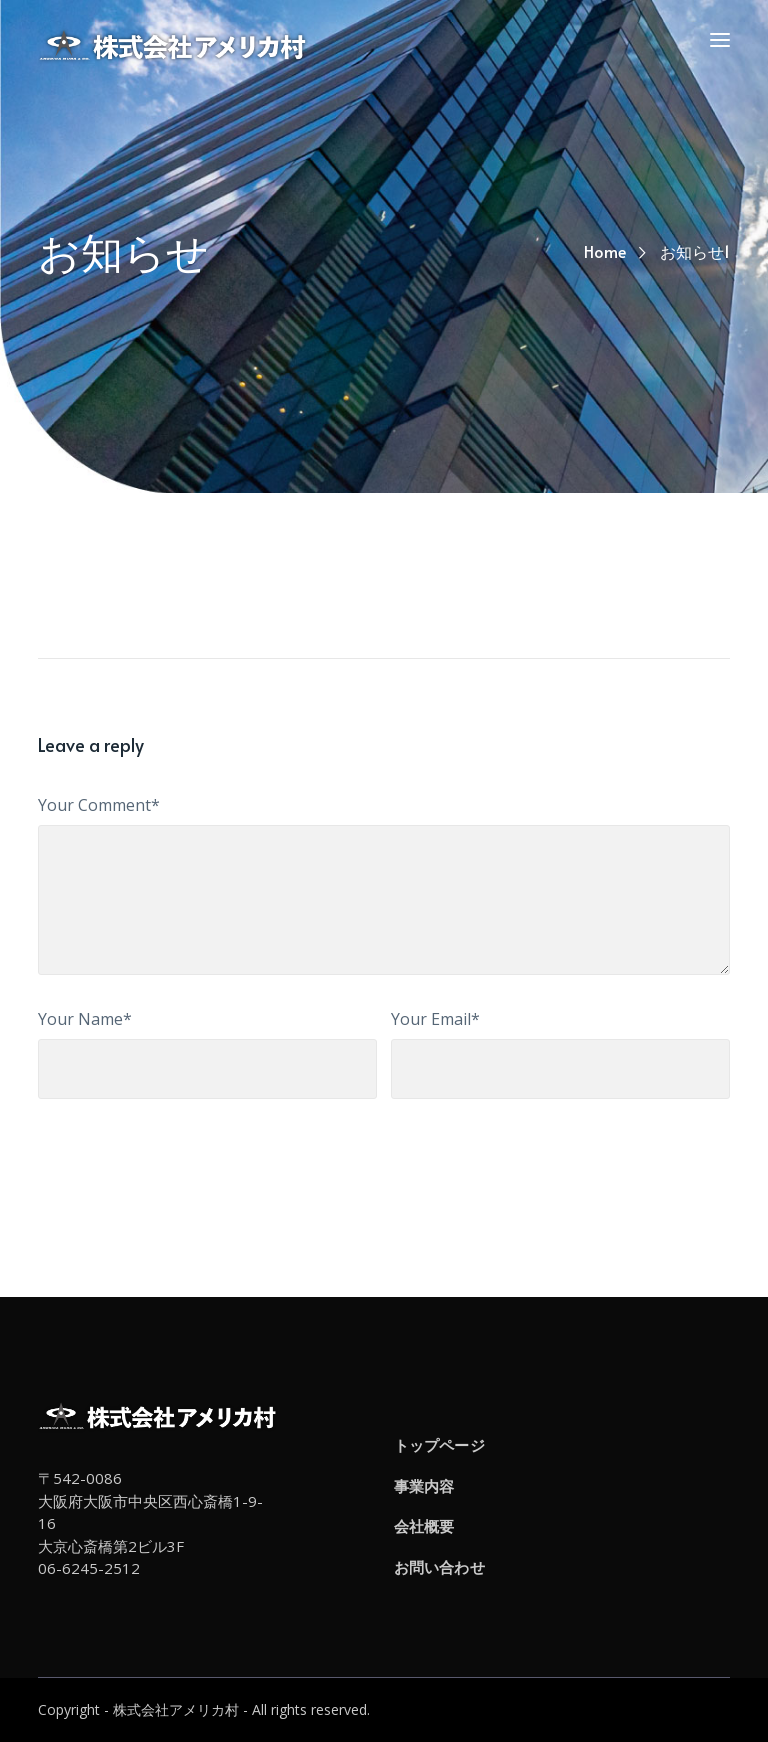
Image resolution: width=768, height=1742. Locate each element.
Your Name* (85, 1019)
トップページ (439, 1445)
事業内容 (424, 1486)
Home (605, 251)
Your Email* (435, 1019)
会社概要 (424, 1526)
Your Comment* (99, 805)
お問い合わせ (439, 1567)
